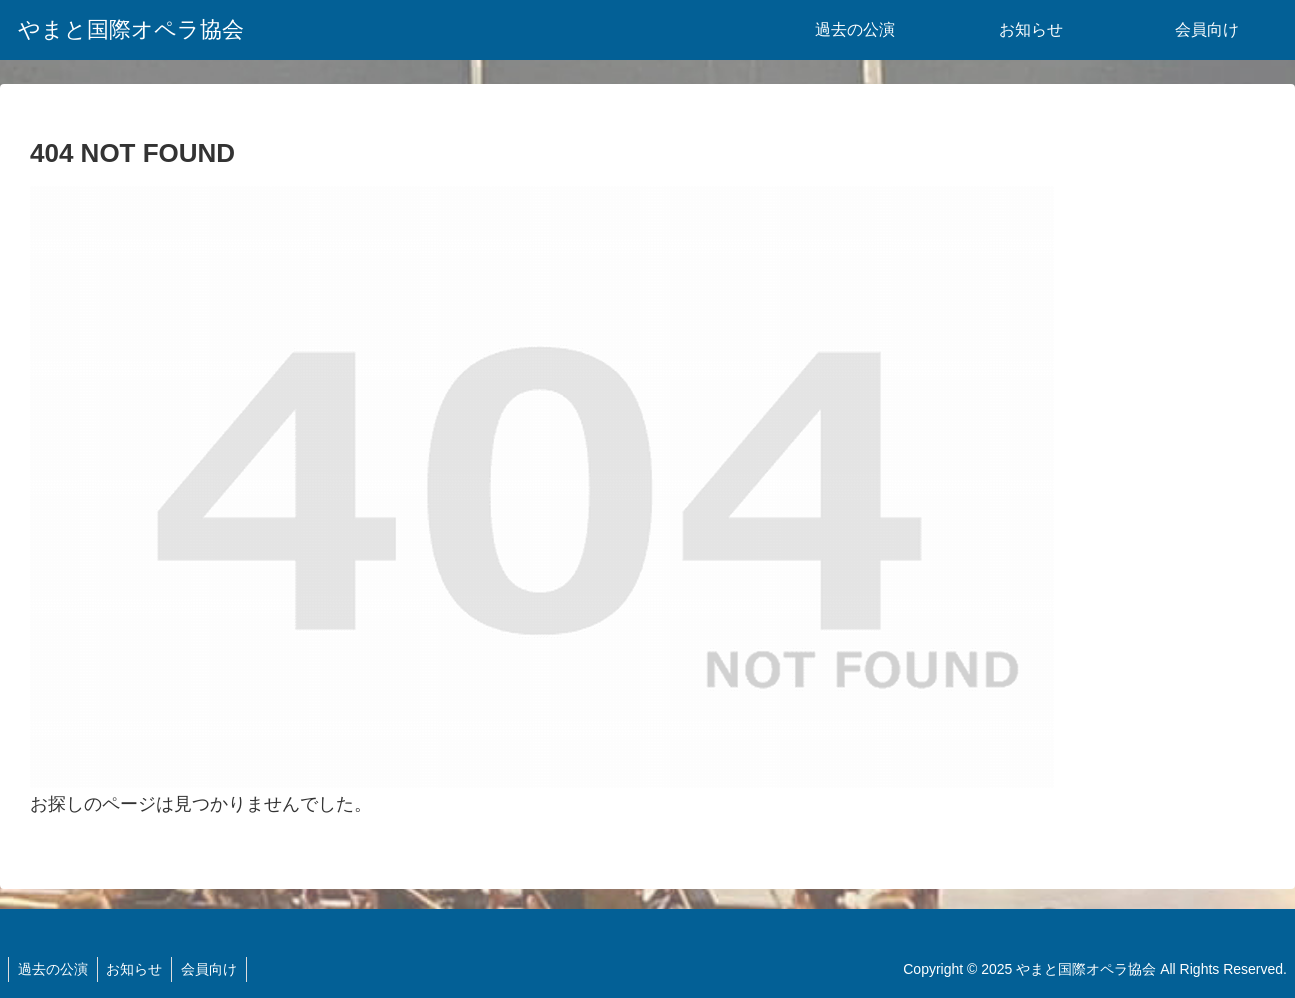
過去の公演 (54, 969)
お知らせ (138, 969)
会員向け (215, 969)
